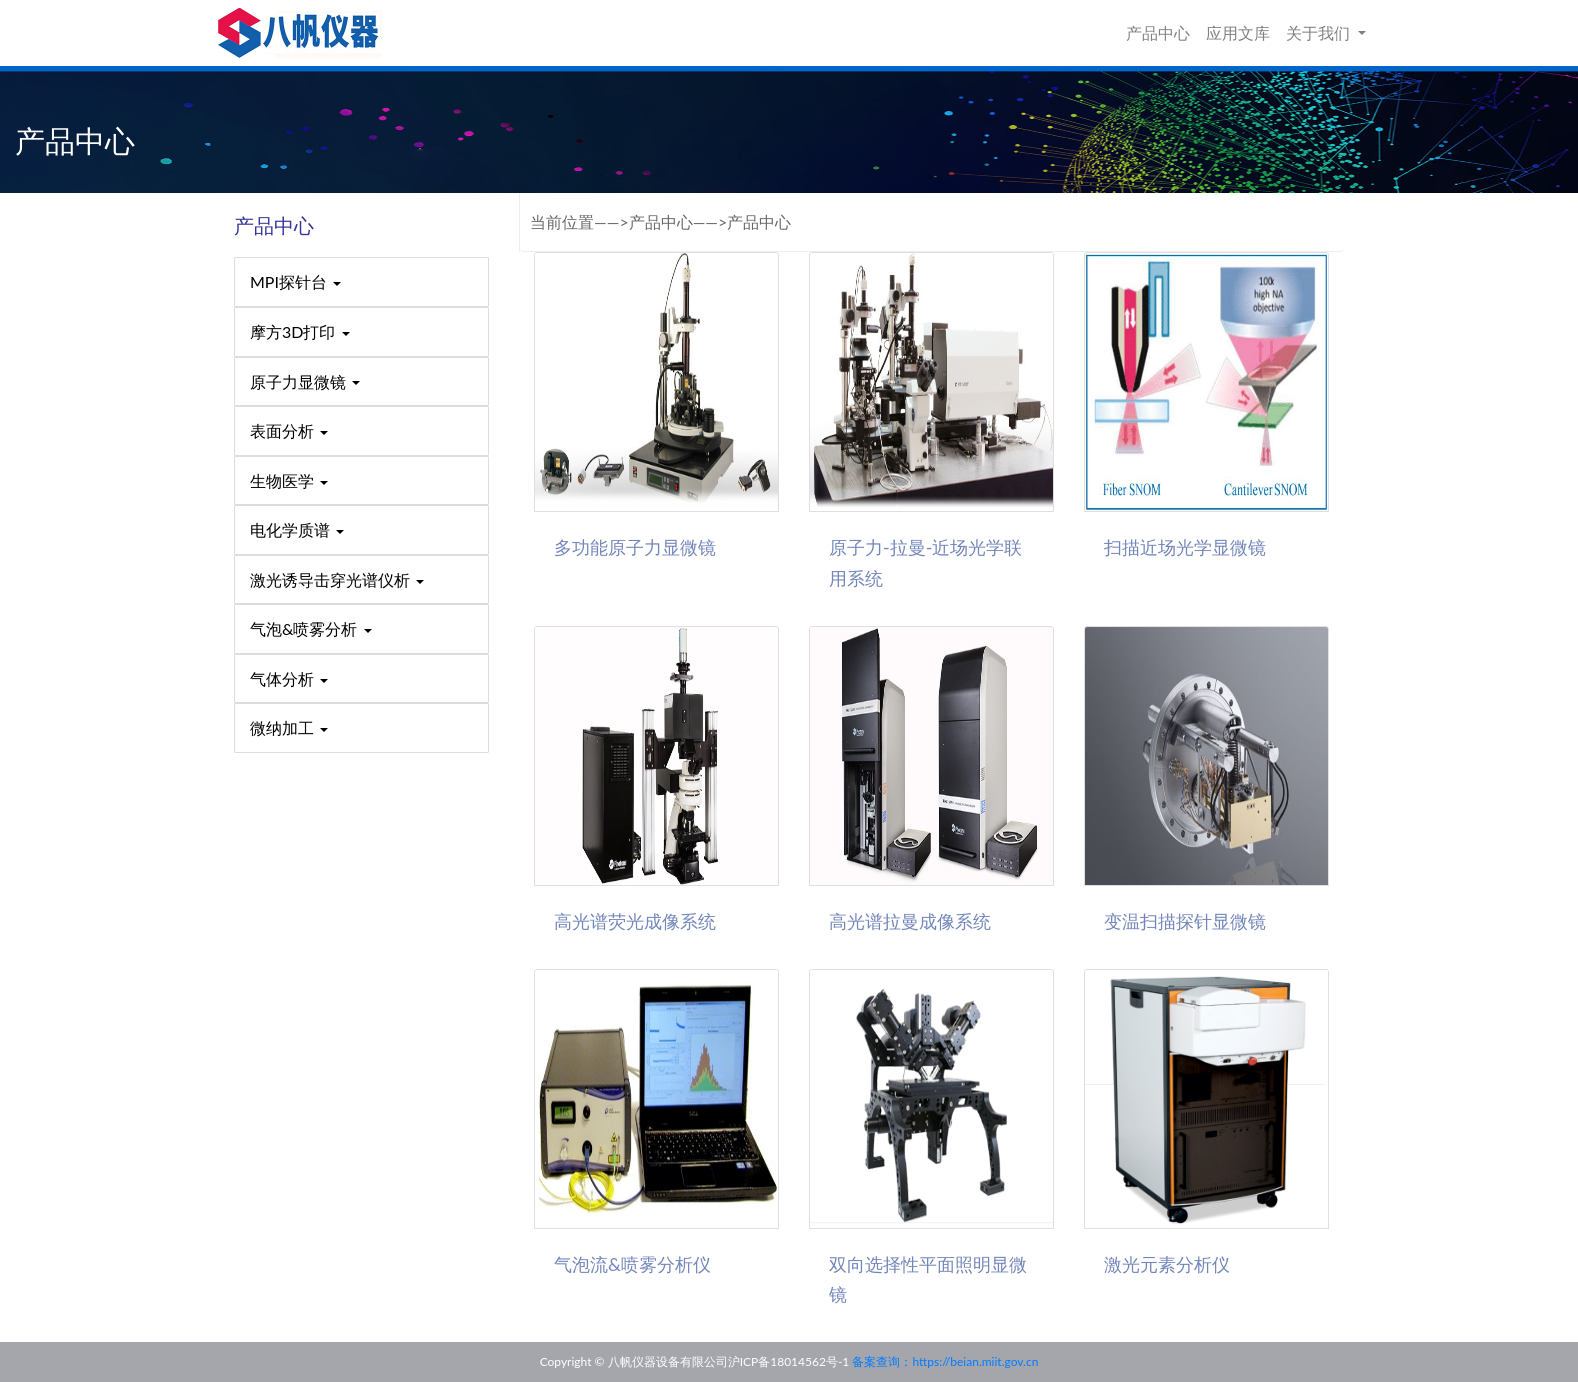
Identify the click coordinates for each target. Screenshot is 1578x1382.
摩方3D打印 (300, 331)
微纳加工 (289, 727)
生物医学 (289, 480)
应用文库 (1238, 32)
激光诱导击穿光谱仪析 (337, 579)
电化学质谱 (297, 529)
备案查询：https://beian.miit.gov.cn (945, 1361)
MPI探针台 (295, 281)
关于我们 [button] (1320, 32)
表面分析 (289, 430)
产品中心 (1158, 32)
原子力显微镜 (305, 381)
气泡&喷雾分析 (311, 628)
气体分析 (289, 678)
